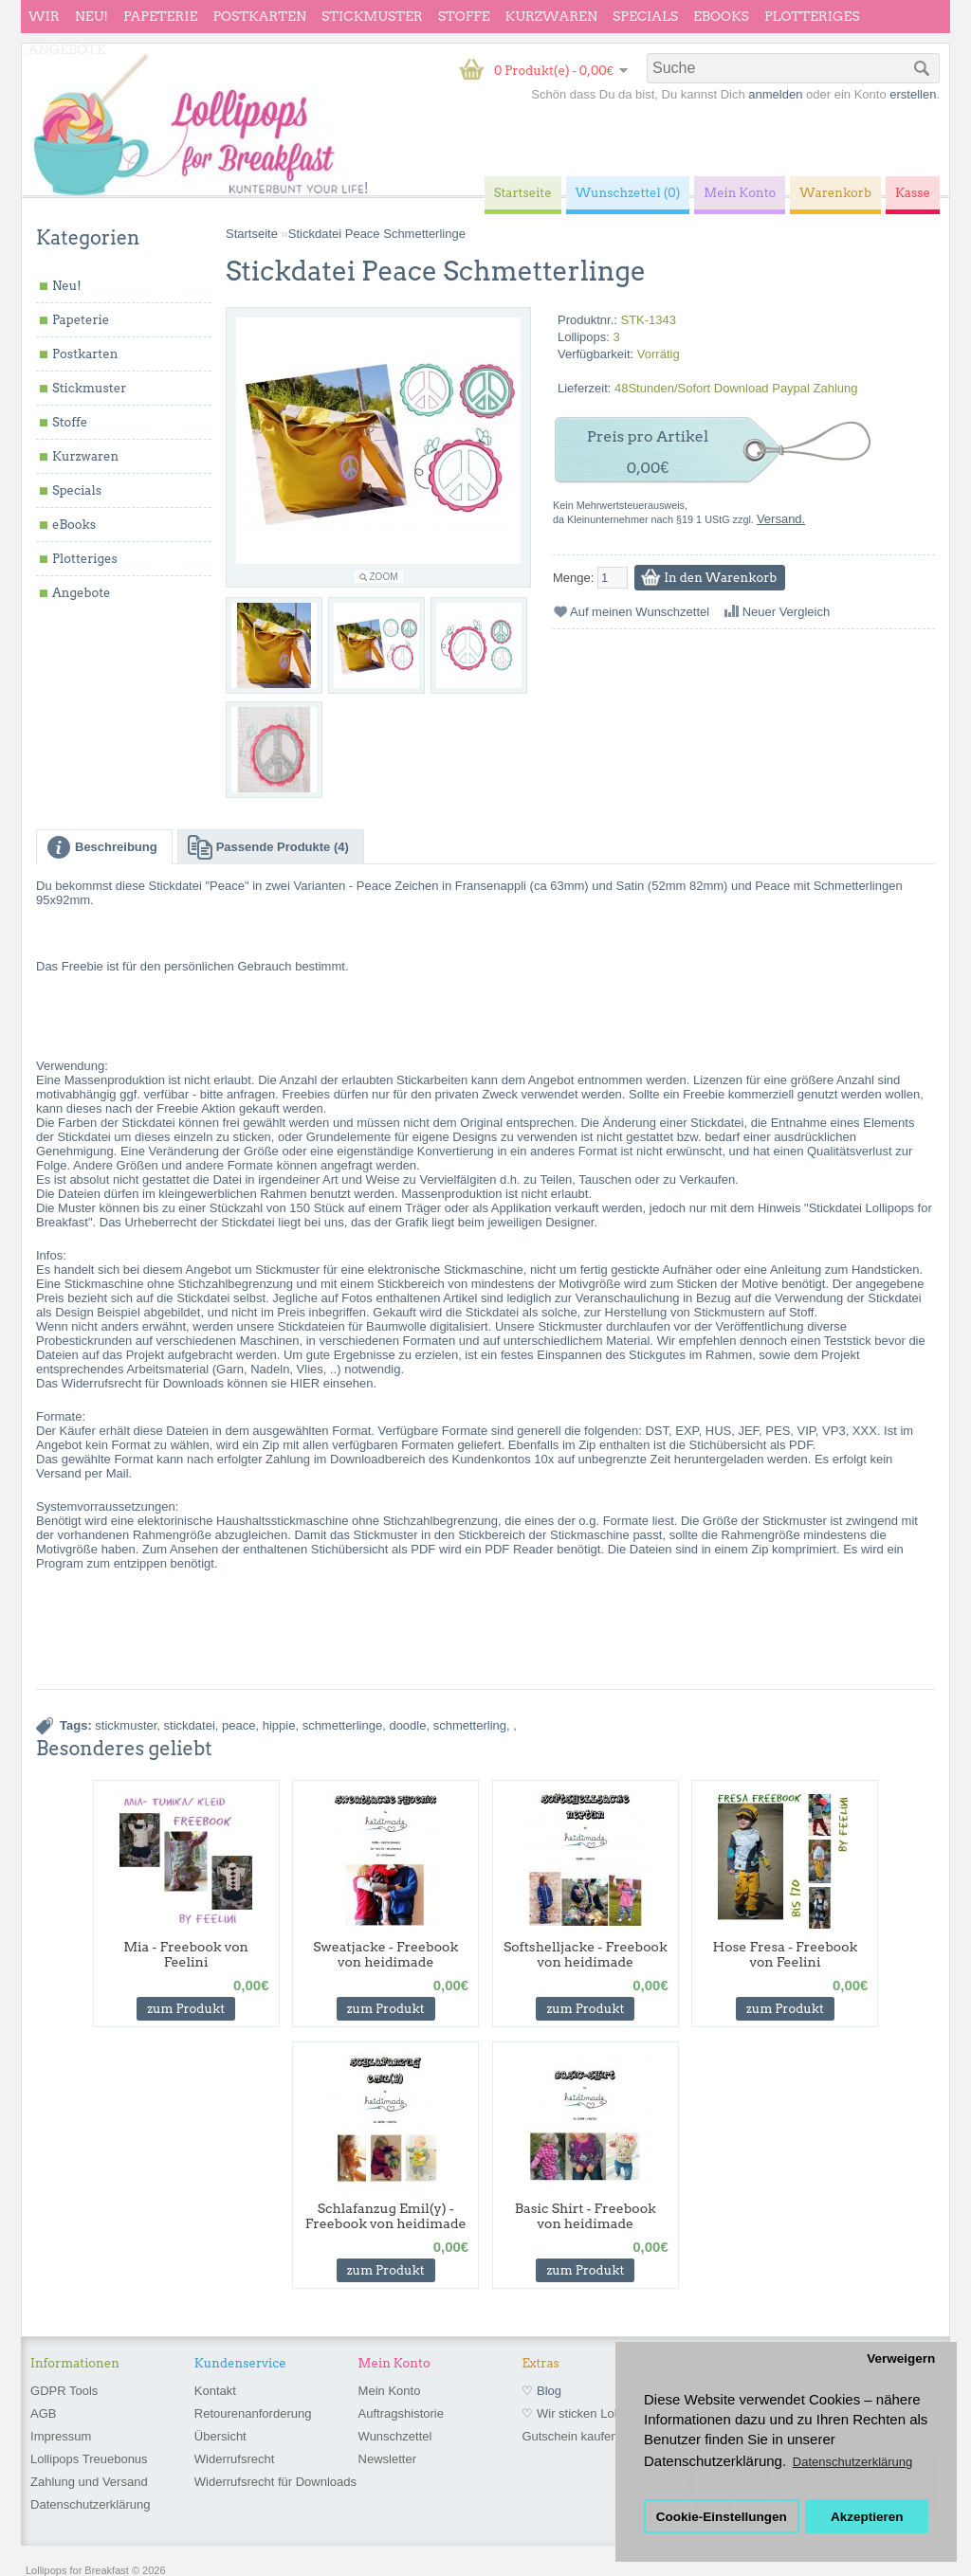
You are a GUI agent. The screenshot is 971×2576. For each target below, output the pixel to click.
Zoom (384, 576)
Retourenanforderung (253, 2413)
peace (238, 1725)
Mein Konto (389, 2391)
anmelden (775, 94)
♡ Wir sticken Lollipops (585, 2413)
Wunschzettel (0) (628, 193)
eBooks (721, 16)
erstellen (912, 94)
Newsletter (387, 2459)
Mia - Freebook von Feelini (185, 1954)
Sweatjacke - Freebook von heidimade (385, 1954)
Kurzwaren (551, 16)
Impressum (60, 2436)
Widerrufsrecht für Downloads (275, 2482)
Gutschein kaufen (569, 2436)
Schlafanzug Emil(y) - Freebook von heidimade (386, 2216)
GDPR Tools (64, 2391)
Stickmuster (372, 16)
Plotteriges (812, 16)
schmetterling (469, 1725)
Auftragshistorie (401, 2413)
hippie (279, 1725)
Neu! (91, 16)
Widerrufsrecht (234, 2459)
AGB (43, 2413)
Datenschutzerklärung (90, 2504)
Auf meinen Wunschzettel (639, 612)
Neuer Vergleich (786, 612)
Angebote (66, 49)
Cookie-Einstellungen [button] (721, 2517)
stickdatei (189, 1725)
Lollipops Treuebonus (89, 2459)
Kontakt (215, 2391)
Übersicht (220, 2436)
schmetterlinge (342, 1725)
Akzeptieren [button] (867, 2517)
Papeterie (160, 16)
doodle (407, 1725)
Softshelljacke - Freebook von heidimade (586, 1954)
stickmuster (125, 1725)
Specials (645, 16)
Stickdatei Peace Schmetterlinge (377, 234)
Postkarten (259, 16)
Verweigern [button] (901, 2358)
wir (44, 16)
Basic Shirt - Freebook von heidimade (585, 2216)
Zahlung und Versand (89, 2482)
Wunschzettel (395, 2436)
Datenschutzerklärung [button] (852, 2462)
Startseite (252, 234)
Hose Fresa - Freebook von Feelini (785, 1954)
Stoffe (464, 16)
